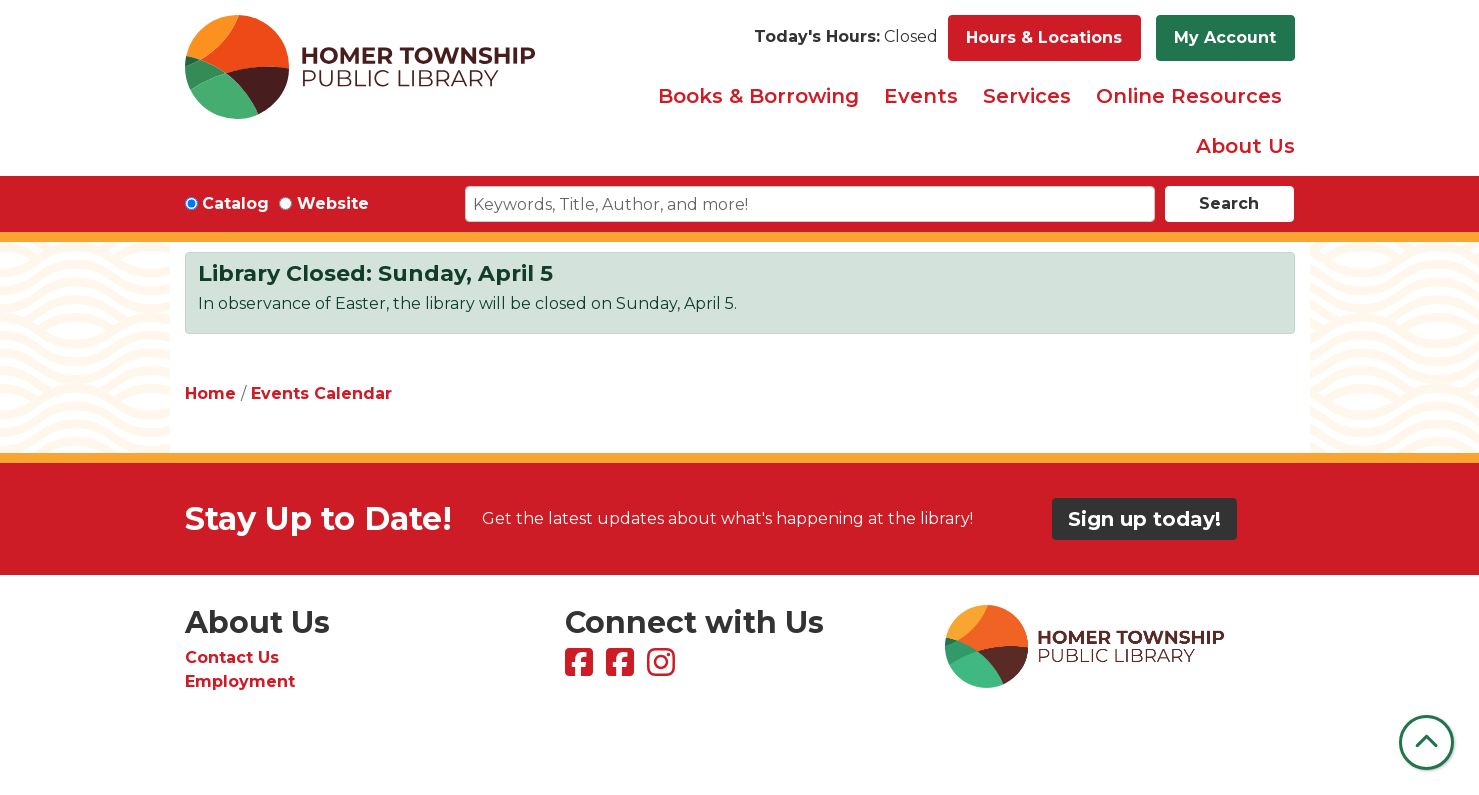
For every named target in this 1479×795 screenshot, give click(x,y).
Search (1229, 203)
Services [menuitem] (1027, 96)
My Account (1225, 37)
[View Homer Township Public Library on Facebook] (581, 668)
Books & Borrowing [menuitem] (758, 96)
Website (333, 203)
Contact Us (232, 657)
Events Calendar (321, 393)
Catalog (235, 203)
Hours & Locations (1044, 37)
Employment (240, 681)
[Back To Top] (1426, 742)
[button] (846, 38)
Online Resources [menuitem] (1189, 96)
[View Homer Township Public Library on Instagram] (663, 668)
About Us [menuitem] (1245, 146)
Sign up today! (1144, 519)
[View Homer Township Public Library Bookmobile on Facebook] (622, 668)
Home (210, 393)
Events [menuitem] (921, 96)
